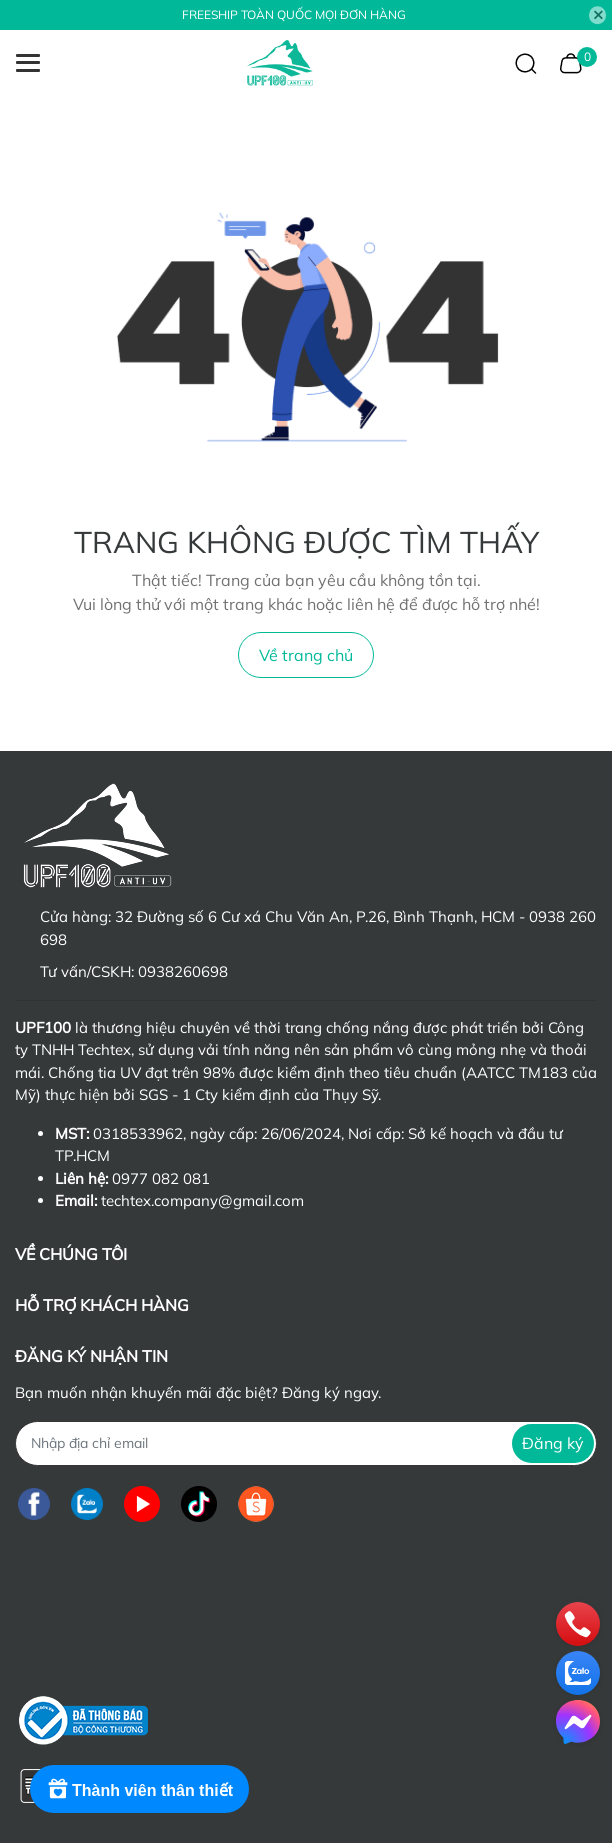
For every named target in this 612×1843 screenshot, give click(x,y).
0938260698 (183, 971)
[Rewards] (139, 1789)
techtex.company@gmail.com (202, 1200)
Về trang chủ (306, 655)
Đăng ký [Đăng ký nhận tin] (553, 1443)
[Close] (598, 15)
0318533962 (138, 1133)
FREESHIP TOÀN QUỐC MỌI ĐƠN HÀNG (294, 14)
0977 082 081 (161, 1178)
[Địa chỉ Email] (306, 1443)
